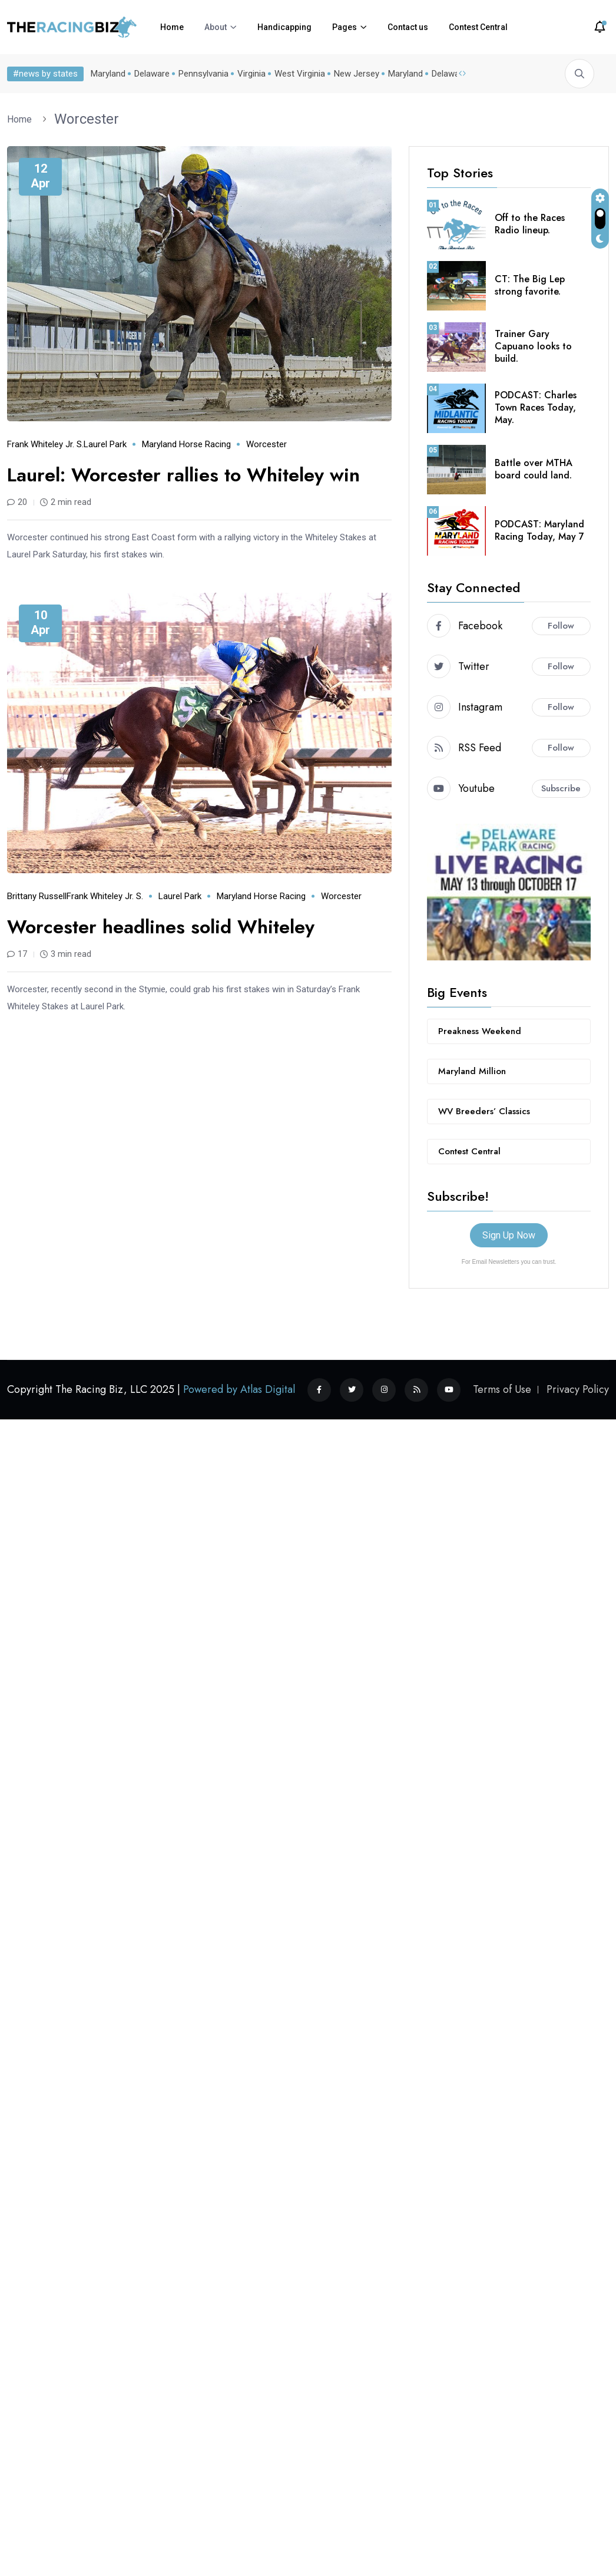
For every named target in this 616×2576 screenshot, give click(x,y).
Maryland (108, 73)
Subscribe (561, 788)
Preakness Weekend (479, 1031)
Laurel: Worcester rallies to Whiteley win (192, 474)
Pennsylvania (203, 73)
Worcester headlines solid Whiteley (168, 926)
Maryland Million (472, 1071)
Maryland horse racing (186, 444)
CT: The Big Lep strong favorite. (530, 285)
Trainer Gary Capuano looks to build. (533, 346)
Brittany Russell (37, 896)
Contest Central (478, 27)
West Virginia (299, 73)
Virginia (251, 73)
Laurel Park (105, 444)
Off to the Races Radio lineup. (530, 224)
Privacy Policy (578, 1389)
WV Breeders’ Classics (484, 1111)
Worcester (86, 119)
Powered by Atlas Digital (239, 1389)
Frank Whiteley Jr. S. (45, 444)
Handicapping (284, 27)
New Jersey (356, 73)
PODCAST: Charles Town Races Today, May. (536, 407)
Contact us (408, 27)
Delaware (152, 73)
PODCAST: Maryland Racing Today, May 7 (539, 530)
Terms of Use (502, 1389)
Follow (561, 625)
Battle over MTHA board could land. (533, 469)
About (215, 27)
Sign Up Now (508, 1235)
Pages (344, 27)
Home (172, 27)
